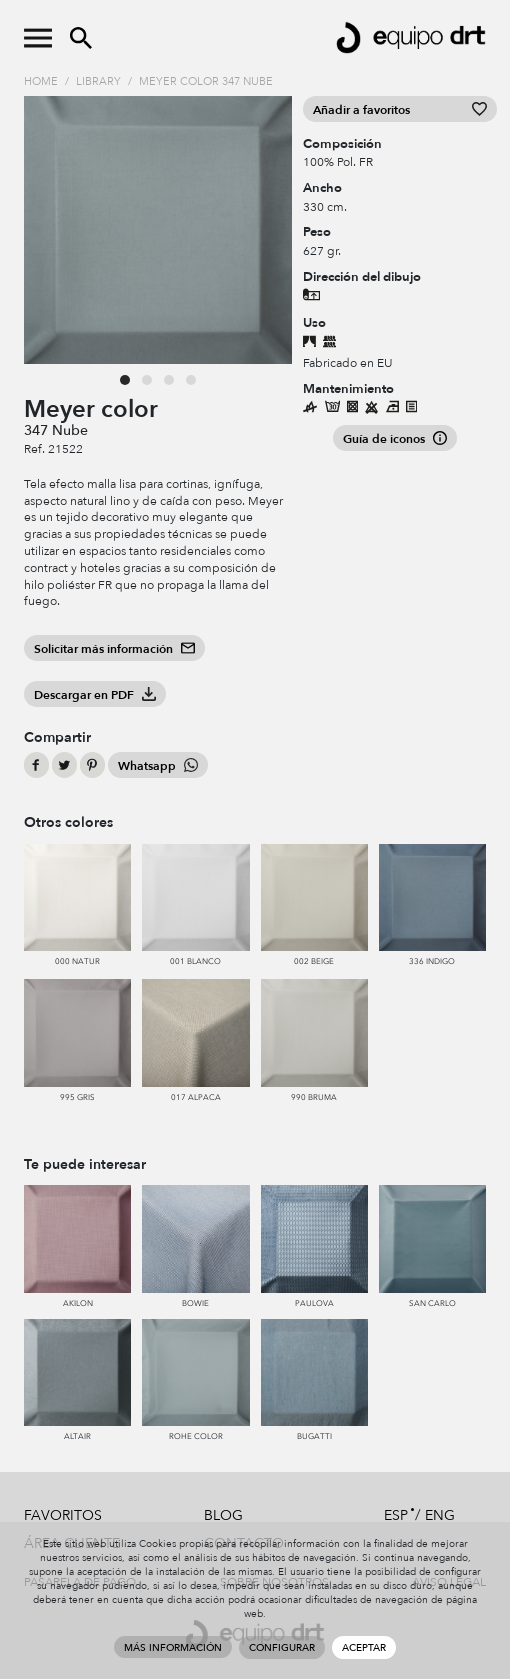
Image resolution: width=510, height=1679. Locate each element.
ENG (440, 1515)
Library (98, 81)
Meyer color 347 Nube (206, 81)
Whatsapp (158, 766)
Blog (223, 1515)
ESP (396, 1515)
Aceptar (364, 1648)
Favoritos (63, 1515)
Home (41, 81)
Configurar (282, 1648)
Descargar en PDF (95, 695)
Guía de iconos (395, 439)
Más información (173, 1648)
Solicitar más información (114, 649)
